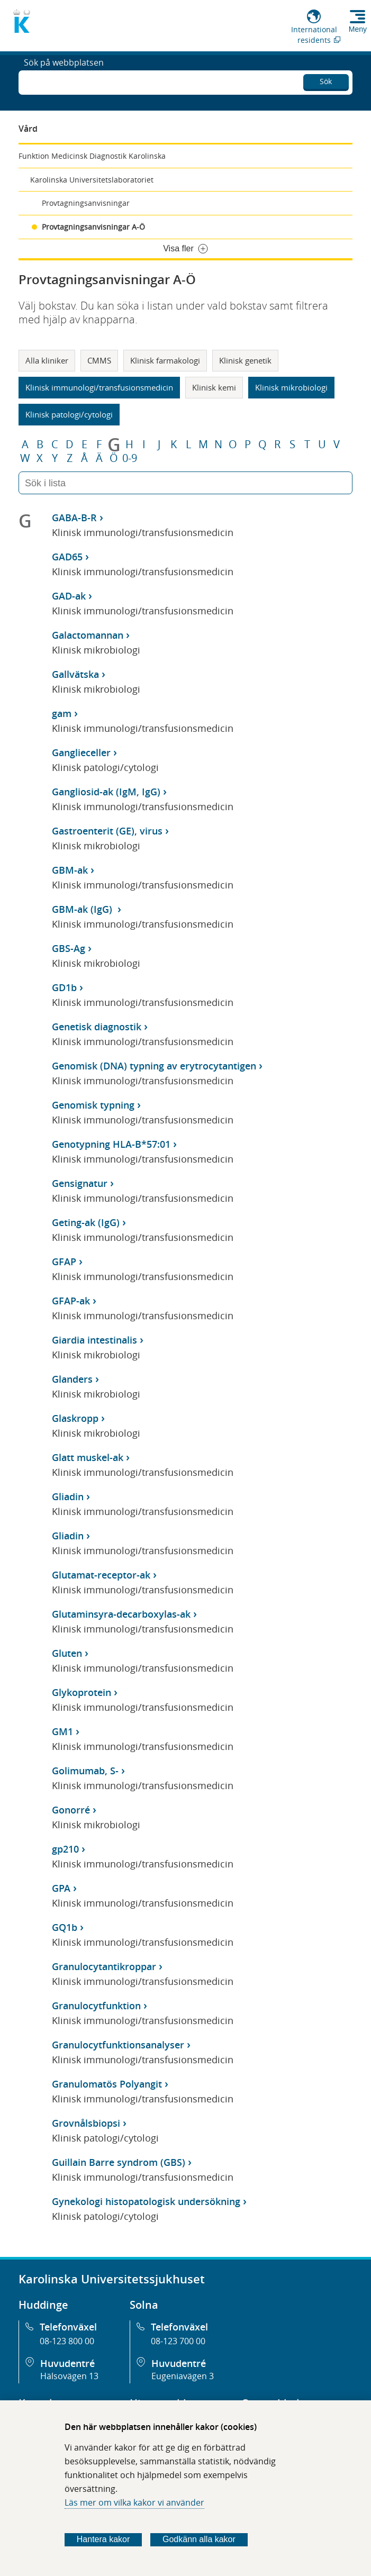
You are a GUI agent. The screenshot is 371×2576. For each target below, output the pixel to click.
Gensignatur (79, 1183)
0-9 (129, 458)
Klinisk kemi (214, 387)
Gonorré (71, 1809)
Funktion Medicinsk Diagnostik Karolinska (92, 156)
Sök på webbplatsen (64, 81)
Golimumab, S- (85, 1770)
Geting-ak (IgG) (86, 1222)
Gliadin (68, 1496)
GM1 (62, 1731)
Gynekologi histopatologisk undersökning (146, 2201)
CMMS (99, 360)
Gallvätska (75, 674)
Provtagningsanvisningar (86, 203)
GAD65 (67, 556)
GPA (61, 1888)
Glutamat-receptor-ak (101, 1574)
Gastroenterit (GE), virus (107, 830)
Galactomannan (87, 635)
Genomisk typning (93, 1105)
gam (61, 713)
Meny (358, 29)
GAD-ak (69, 595)
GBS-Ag (68, 948)
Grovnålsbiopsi (86, 2123)
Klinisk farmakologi (165, 360)
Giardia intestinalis (94, 1340)
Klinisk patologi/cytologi (69, 414)
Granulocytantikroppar (104, 1966)
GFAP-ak (71, 1300)
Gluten (67, 1653)
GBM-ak (70, 870)
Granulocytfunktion (96, 2005)
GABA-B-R (74, 517)
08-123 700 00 (178, 2341)
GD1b (64, 987)
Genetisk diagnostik (96, 1026)
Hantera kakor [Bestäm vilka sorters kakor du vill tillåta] (103, 2539)
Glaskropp (75, 1418)
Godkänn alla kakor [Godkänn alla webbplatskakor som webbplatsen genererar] (199, 2539)
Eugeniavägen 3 (182, 2376)
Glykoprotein (81, 1692)
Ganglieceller (81, 752)
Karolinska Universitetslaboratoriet (91, 180)
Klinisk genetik (245, 360)
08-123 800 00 (67, 2341)
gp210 (65, 1849)
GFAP (64, 1261)
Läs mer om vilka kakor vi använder (134, 2502)
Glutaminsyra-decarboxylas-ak (121, 1614)
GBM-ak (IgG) (83, 909)
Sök (326, 80)
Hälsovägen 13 (69, 2376)
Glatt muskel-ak (87, 1457)
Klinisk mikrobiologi (291, 387)
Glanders (72, 1379)
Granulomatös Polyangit (107, 2084)
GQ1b (64, 1927)
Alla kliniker (46, 360)
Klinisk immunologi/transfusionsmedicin (99, 387)
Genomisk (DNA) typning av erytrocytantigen (154, 1065)
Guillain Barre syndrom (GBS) (118, 2162)
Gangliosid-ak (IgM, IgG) (106, 791)
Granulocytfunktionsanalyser (118, 2044)
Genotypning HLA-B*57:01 (111, 1144)
